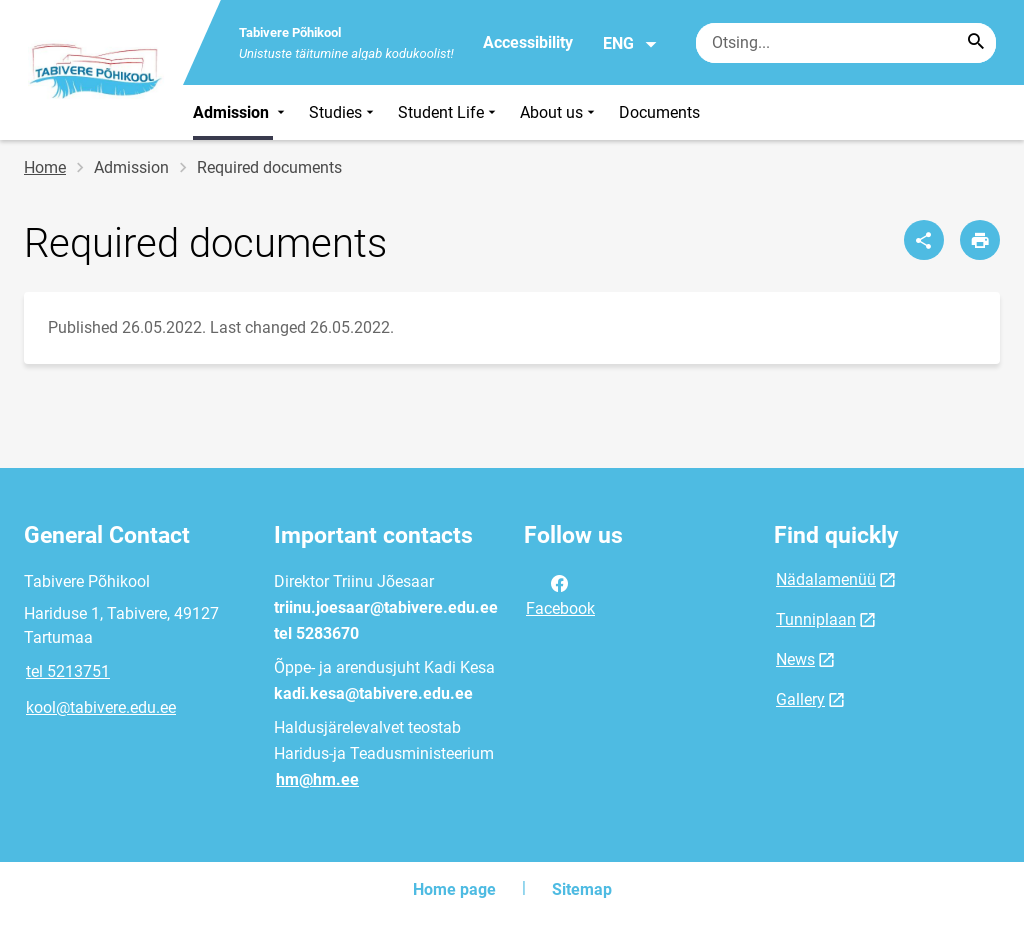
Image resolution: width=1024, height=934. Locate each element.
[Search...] (976, 43)
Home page (454, 889)
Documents (659, 112)
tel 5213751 (68, 671)
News (795, 659)
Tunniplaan (816, 619)
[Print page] (980, 240)
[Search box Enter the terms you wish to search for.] (846, 43)
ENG (630, 44)
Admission (241, 112)
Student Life (449, 112)
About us (559, 112)
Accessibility (528, 42)
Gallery (800, 699)
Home (45, 167)
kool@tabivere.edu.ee (101, 707)
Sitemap (582, 889)
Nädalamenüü (826, 579)
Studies (343, 112)
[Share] (924, 240)
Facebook (560, 594)
